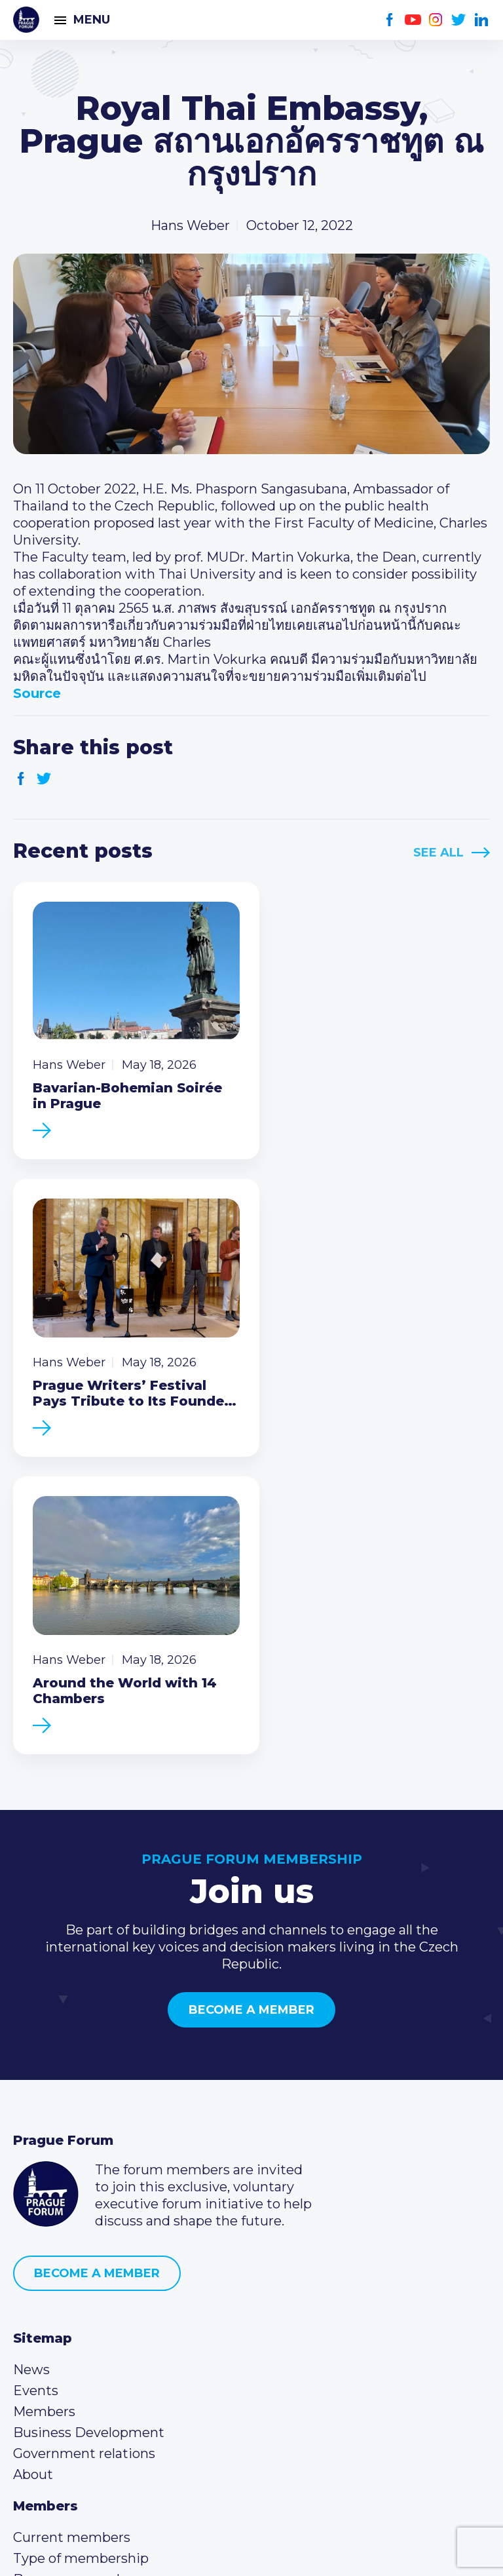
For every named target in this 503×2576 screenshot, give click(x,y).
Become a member (251, 1689)
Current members (71, 2216)
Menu (91, 19)
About (33, 2153)
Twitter (459, 20)
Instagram (436, 20)
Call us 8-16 (48, 2321)
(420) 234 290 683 (86, 2342)
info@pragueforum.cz (100, 2363)
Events (35, 2069)
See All (438, 852)
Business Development (88, 2111)
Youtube (413, 20)
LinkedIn (482, 20)
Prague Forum (26, 20)
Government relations (84, 2132)
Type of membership (81, 2237)
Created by (251, 2550)
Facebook (390, 20)
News (31, 2048)
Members (44, 2090)
